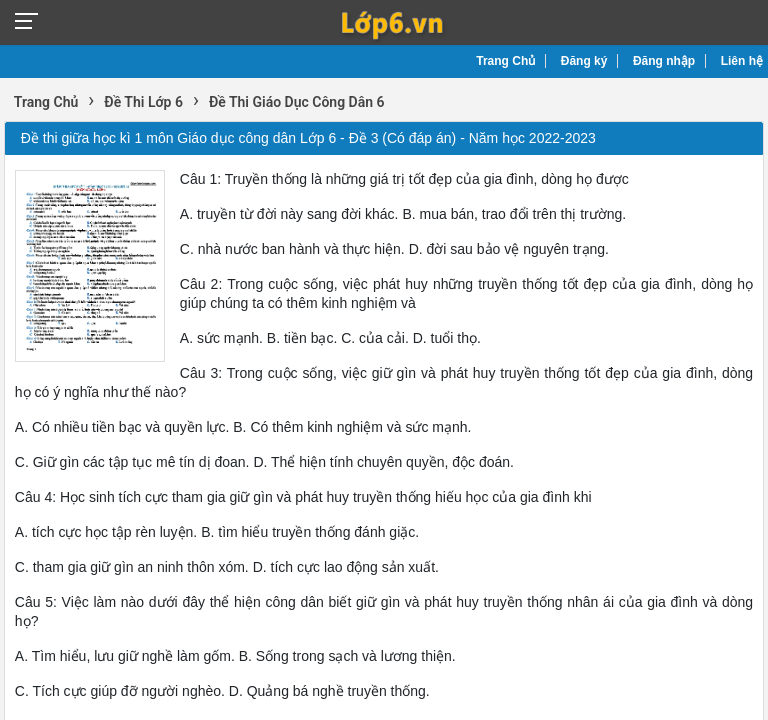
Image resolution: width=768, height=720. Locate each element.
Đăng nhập (664, 61)
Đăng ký (584, 61)
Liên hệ (742, 61)
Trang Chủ (505, 61)
